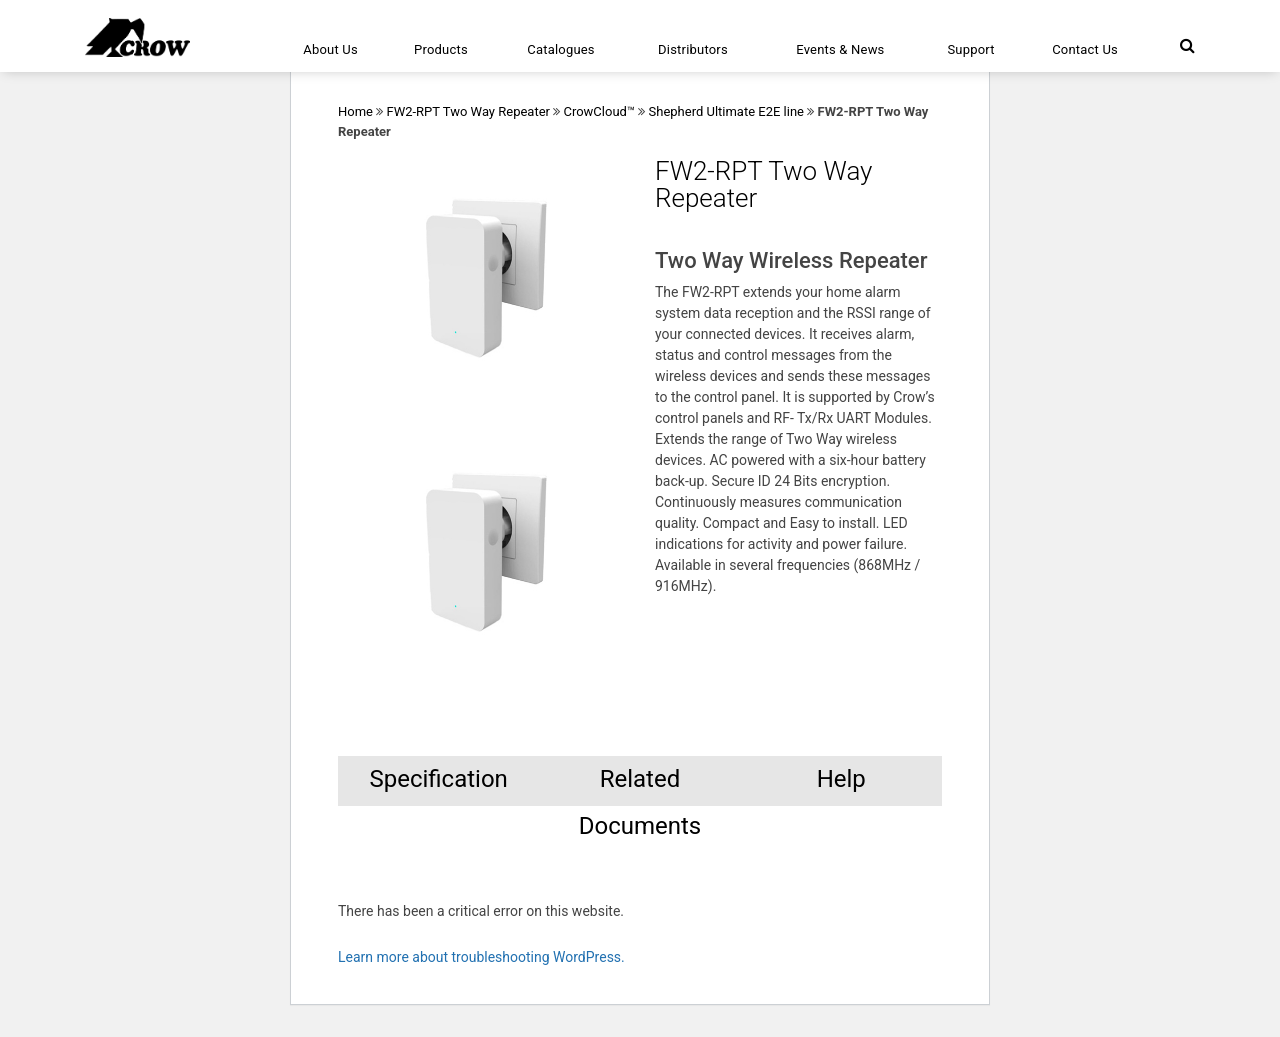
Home (355, 111)
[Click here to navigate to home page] (137, 37)
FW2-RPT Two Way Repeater (468, 111)
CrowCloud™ (599, 111)
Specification (438, 779)
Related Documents (640, 785)
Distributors (693, 49)
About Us (330, 49)
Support (970, 49)
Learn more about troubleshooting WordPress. (481, 957)
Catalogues (561, 49)
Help (841, 779)
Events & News (840, 49)
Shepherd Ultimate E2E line (727, 111)
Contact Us (1085, 49)
